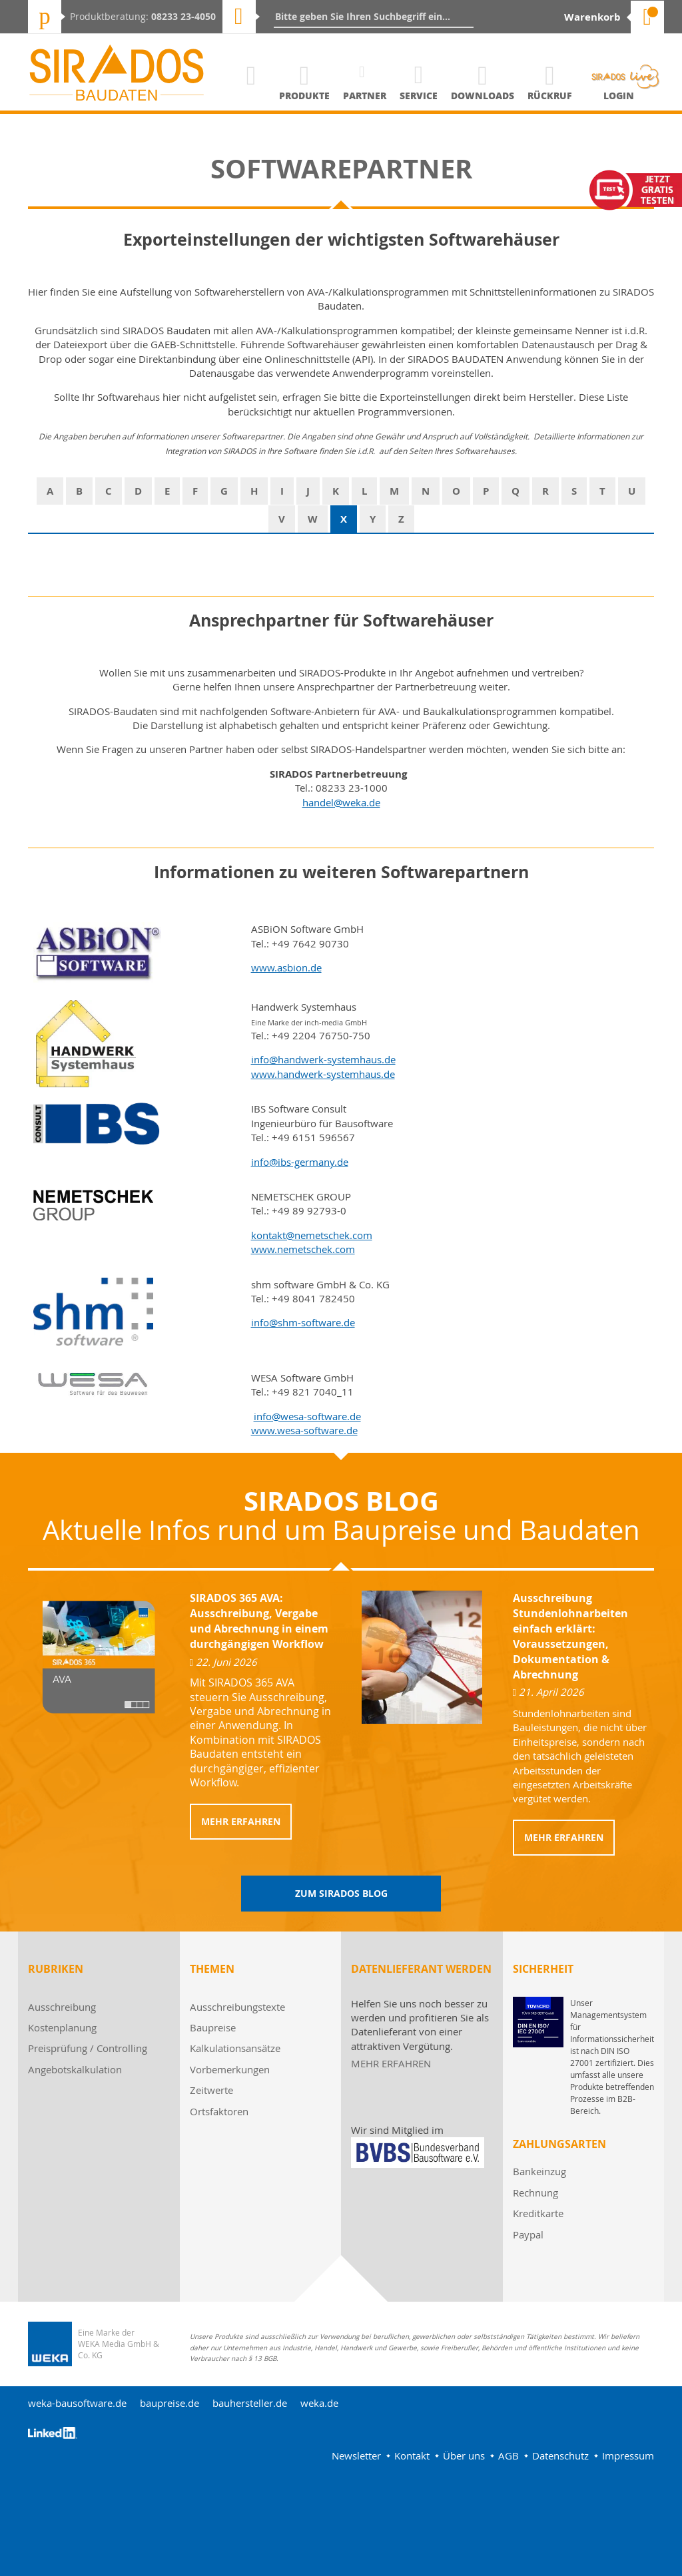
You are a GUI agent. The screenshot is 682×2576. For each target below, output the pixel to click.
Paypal (528, 2234)
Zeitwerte (211, 2090)
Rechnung (535, 2192)
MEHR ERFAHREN (391, 2063)
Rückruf (549, 95)
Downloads (482, 95)
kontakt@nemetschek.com (311, 1235)
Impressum (628, 2455)
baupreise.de (169, 2403)
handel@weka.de (341, 802)
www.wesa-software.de (304, 1430)
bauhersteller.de (249, 2403)
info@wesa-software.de (307, 1416)
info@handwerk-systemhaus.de (323, 1059)
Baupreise (213, 2027)
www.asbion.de (286, 967)
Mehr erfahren (240, 1821)
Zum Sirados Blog (341, 1893)
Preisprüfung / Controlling (87, 2048)
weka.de (319, 2403)
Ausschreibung (62, 2006)
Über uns (464, 2455)
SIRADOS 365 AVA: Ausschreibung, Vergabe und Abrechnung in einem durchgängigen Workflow (259, 1621)
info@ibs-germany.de (299, 1161)
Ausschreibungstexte (237, 2006)
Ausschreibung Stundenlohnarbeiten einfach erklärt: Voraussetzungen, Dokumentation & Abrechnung (570, 1636)
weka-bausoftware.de (77, 2403)
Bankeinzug (539, 2171)
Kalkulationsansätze (235, 2048)
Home (251, 95)
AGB (508, 2455)
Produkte (304, 95)
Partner (364, 95)
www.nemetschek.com (303, 1249)
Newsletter (356, 2455)
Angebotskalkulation (75, 2069)
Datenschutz (560, 2455)
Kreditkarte (538, 2213)
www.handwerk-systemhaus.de (323, 1074)
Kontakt (412, 2455)
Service (419, 95)
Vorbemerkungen (230, 2069)
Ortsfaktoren (219, 2111)
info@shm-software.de (303, 1322)
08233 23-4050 (183, 16)
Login (618, 95)
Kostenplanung (62, 2027)
